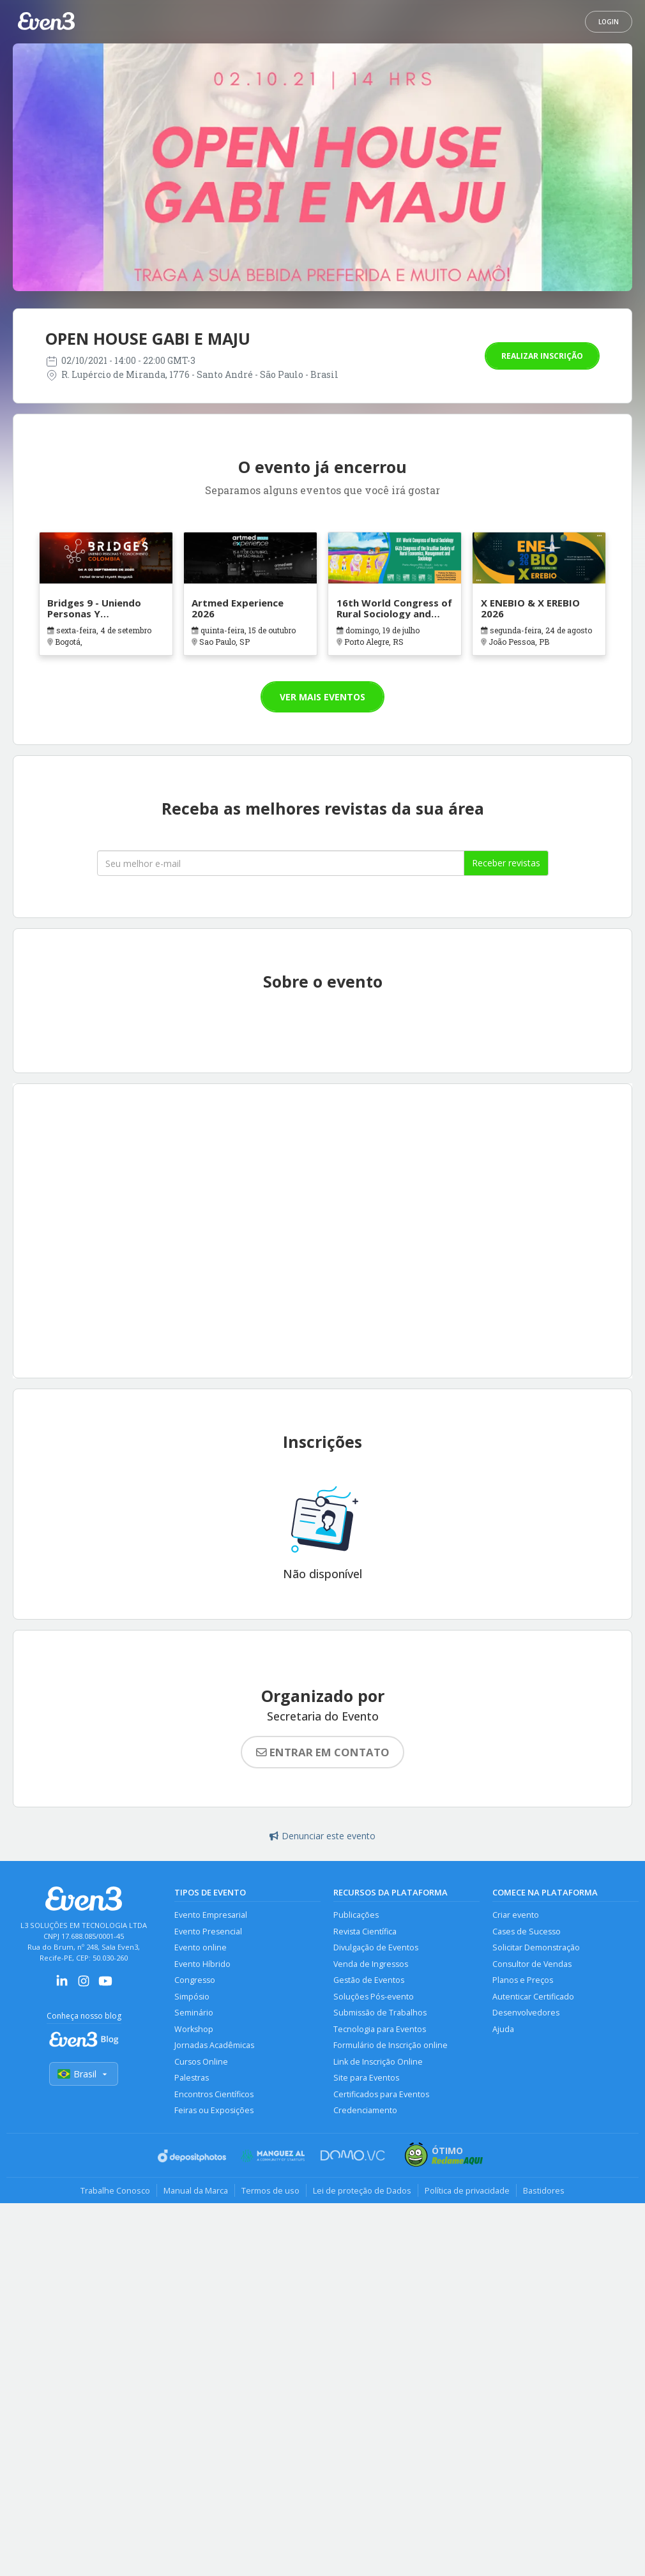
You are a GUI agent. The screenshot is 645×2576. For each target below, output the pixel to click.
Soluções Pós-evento (373, 1996)
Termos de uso (270, 2190)
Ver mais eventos (322, 697)
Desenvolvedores (525, 2012)
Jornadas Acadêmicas (214, 2045)
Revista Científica (365, 1931)
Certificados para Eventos (381, 2094)
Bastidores (544, 2190)
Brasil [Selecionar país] (83, 2074)
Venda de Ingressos (370, 1964)
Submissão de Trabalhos (380, 2012)
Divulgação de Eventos (375, 1947)
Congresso (194, 1980)
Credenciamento (365, 2110)
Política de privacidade (467, 2190)
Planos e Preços (522, 1980)
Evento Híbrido (202, 1964)
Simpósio (191, 1996)
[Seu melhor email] (280, 863)
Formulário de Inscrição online (390, 2045)
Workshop (193, 2029)
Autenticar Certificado (533, 1996)
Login (608, 21)
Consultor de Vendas (532, 1964)
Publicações (356, 1914)
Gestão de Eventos (368, 1980)
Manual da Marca (195, 2190)
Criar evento (515, 1914)
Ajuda (503, 2029)
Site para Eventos (366, 2077)
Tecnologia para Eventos (379, 2029)
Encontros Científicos (214, 2094)
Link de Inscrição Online (378, 2061)
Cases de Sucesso (526, 1931)
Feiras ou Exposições (214, 2110)
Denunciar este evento (322, 1836)
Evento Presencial (208, 1931)
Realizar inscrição (542, 355)
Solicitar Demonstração (536, 1947)
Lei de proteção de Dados (362, 2190)
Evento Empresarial (210, 1914)
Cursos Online (201, 2061)
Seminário (193, 2012)
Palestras (191, 2077)
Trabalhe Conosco (115, 2190)
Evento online (200, 1947)
